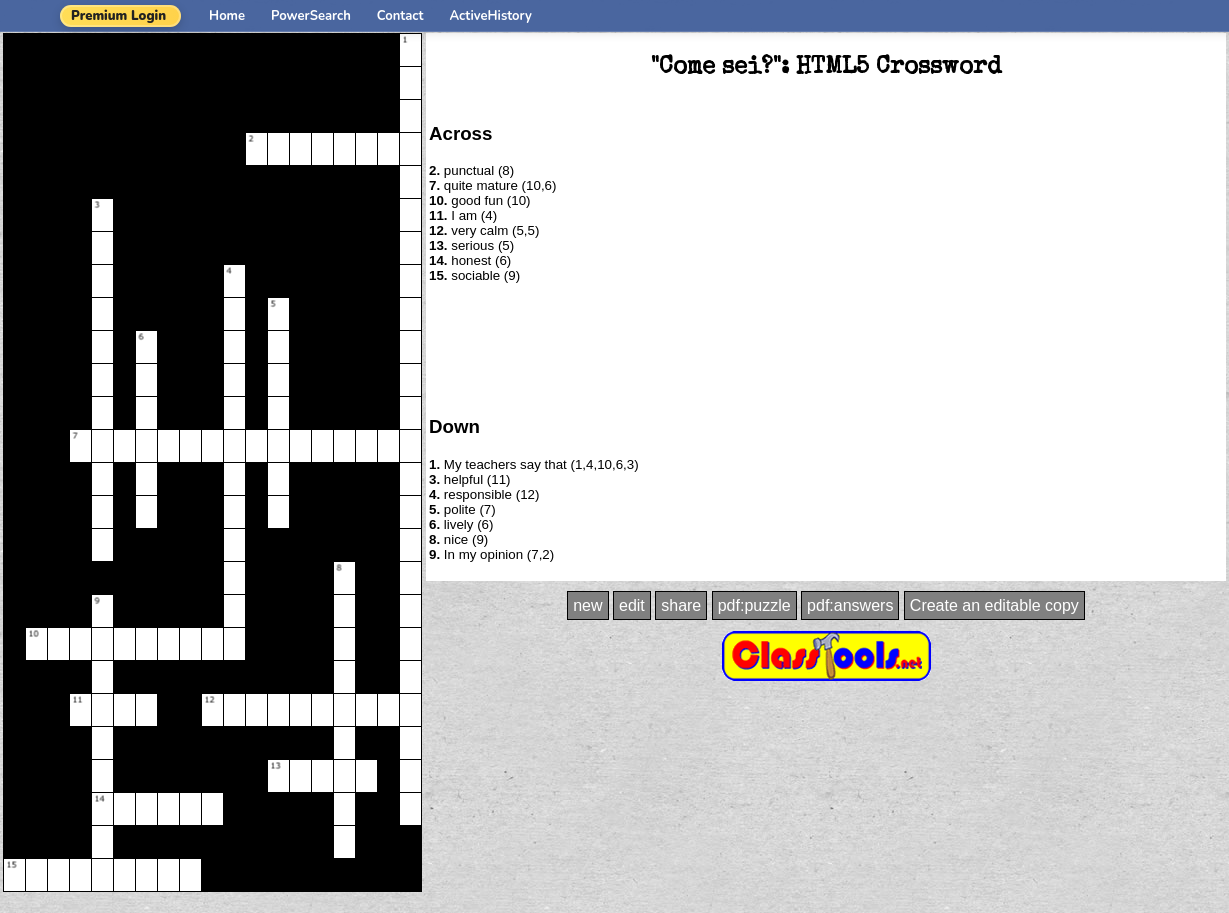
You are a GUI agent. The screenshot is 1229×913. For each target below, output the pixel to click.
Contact (400, 16)
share (681, 605)
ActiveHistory (491, 16)
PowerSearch (311, 16)
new (587, 605)
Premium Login (118, 16)
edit (632, 605)
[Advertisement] (826, 348)
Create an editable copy (994, 605)
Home (227, 16)
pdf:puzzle (754, 605)
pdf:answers (850, 605)
